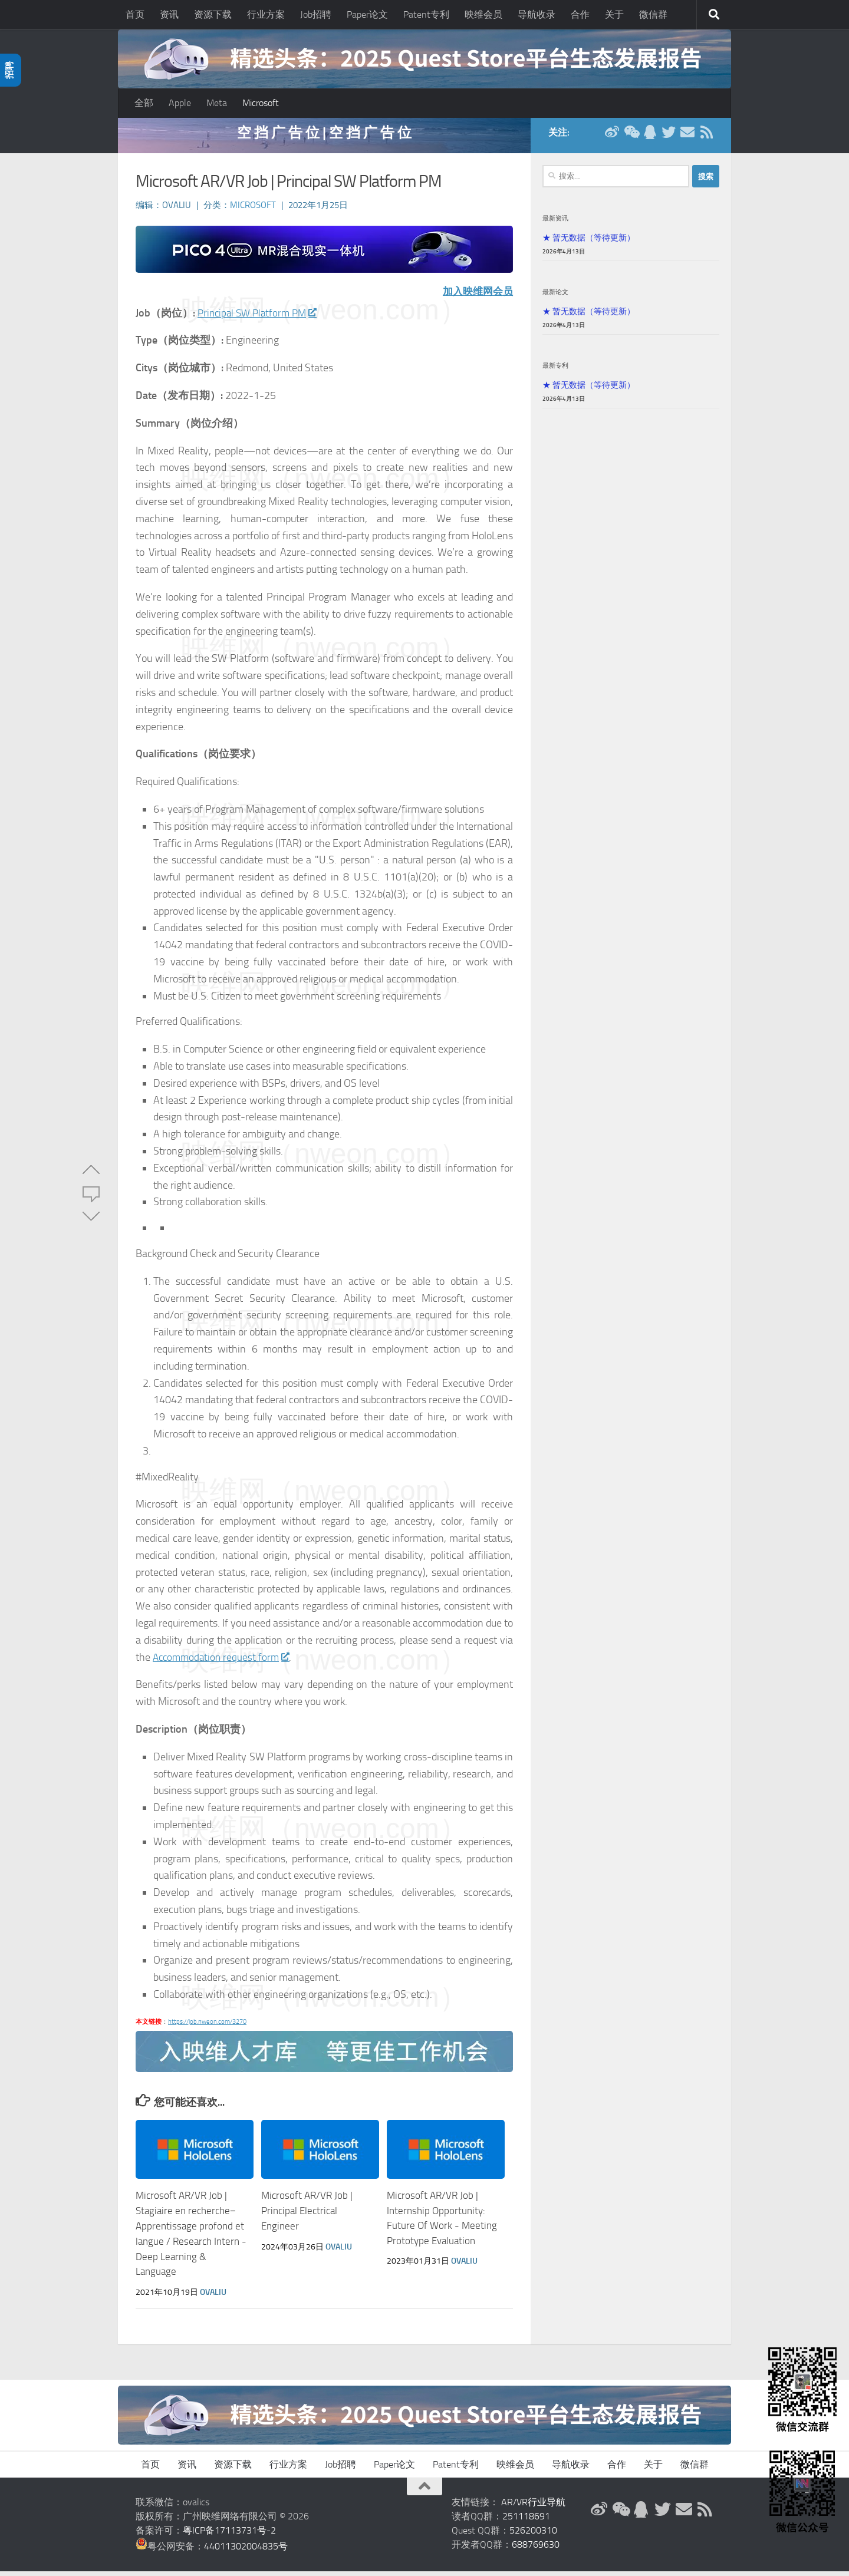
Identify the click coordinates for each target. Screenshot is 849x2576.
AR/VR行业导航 (533, 2506)
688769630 (536, 2549)
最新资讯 (555, 224)
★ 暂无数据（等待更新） (588, 243)
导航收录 (536, 14)
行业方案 (266, 14)
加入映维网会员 (476, 297)
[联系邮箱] (687, 138)
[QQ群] (650, 138)
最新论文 (555, 297)
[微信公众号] (631, 138)
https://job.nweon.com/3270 (207, 2027)
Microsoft (260, 102)
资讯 (169, 14)
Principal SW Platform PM (260, 318)
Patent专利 (426, 14)
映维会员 (483, 14)
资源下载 (213, 14)
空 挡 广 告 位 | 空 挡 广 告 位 (324, 138)
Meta (216, 102)
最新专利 (555, 371)
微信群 (653, 14)
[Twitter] (669, 138)
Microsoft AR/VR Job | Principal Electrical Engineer (307, 2216)
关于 (614, 14)
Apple (180, 102)
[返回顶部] (424, 2491)
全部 (143, 102)
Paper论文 (367, 14)
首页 (135, 14)
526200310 (533, 2535)
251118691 (526, 2520)
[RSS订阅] (706, 138)
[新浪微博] (612, 138)
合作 (580, 14)
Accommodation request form (223, 1663)
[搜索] (714, 14)
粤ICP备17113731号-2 (229, 2535)
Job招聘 (315, 14)
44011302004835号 (246, 2551)
